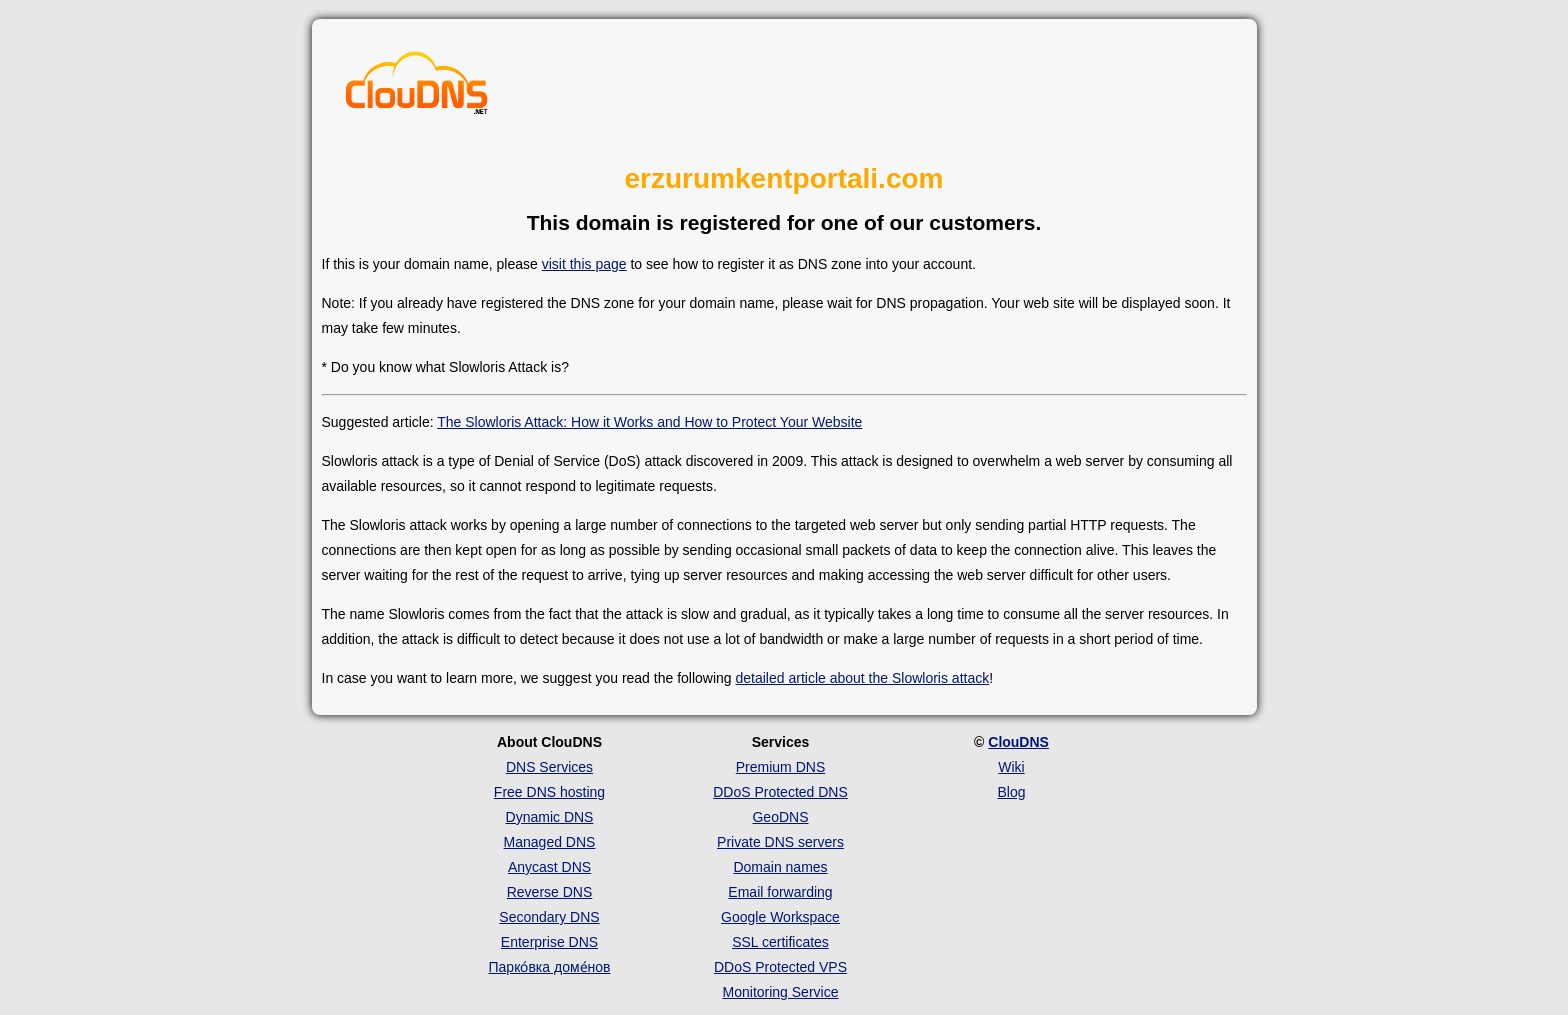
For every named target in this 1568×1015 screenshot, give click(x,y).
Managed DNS (550, 842)
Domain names (780, 867)
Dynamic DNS (550, 817)
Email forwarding (780, 892)
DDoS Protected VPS (780, 967)
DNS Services (549, 767)
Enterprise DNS (549, 942)
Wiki (1011, 767)
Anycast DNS (549, 867)
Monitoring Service (781, 992)
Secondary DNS (549, 917)
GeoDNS (780, 817)
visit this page (584, 264)
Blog (1011, 792)
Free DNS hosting (549, 792)
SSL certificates (780, 942)
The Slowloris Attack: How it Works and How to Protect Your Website (649, 422)
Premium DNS (780, 767)
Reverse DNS (550, 892)
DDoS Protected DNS (780, 792)
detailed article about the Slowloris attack (863, 678)
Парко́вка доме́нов (550, 967)
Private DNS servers (780, 842)
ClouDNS (1018, 742)
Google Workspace (780, 917)
